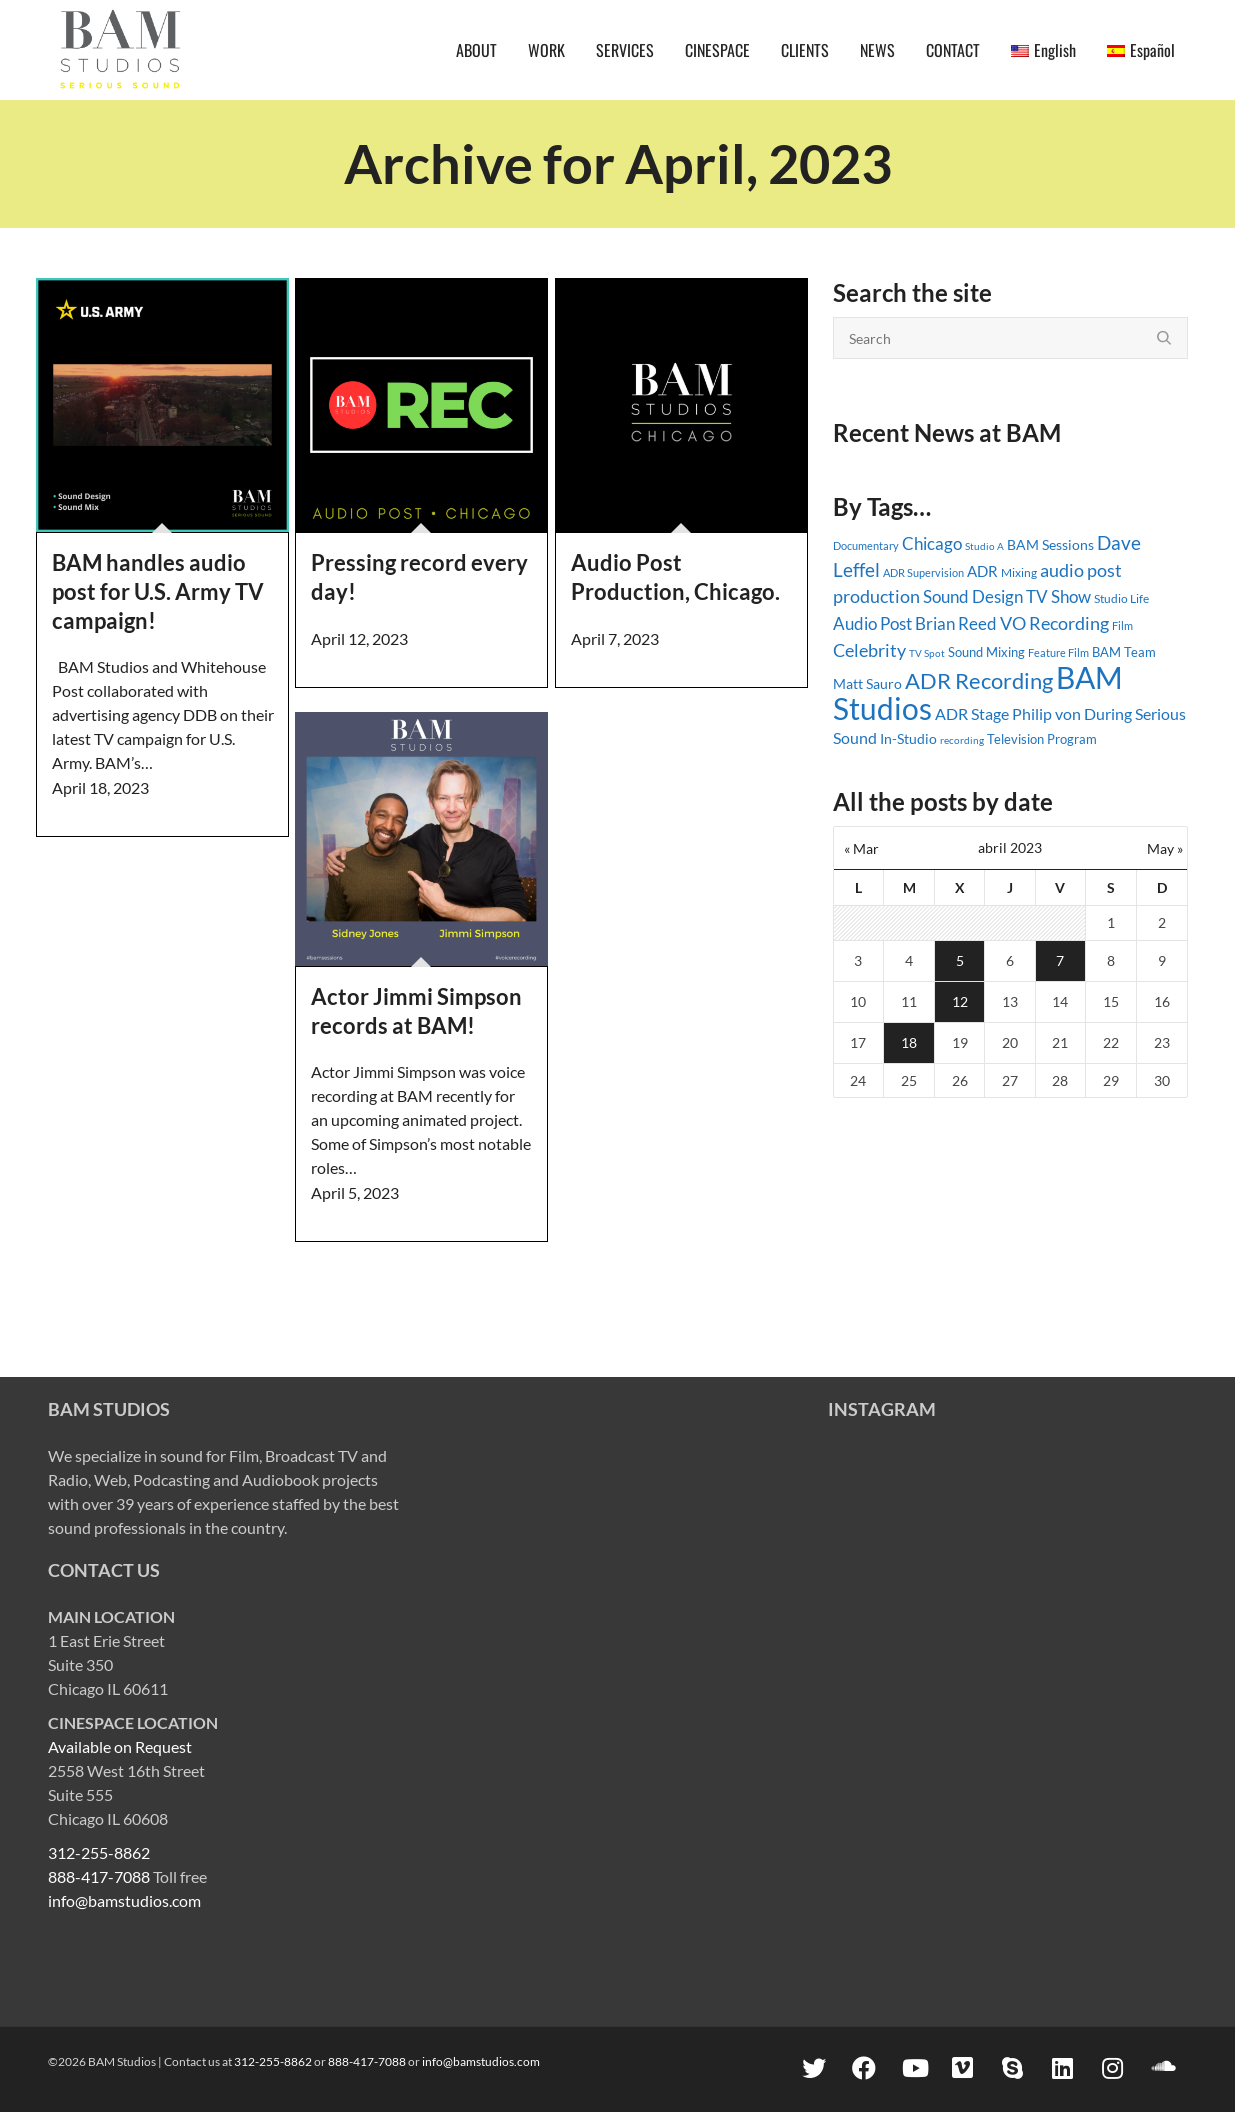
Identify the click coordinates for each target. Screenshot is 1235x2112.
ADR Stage (972, 713)
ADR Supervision (923, 572)
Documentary (866, 545)
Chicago (932, 543)
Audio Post (872, 623)
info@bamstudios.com (124, 1900)
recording (962, 740)
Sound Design (973, 596)
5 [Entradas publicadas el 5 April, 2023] (960, 960)
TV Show (1058, 596)
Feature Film (1058, 652)
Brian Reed (956, 623)
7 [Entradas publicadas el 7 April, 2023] (1060, 960)
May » (1165, 848)
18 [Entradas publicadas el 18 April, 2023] (909, 1042)
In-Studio (908, 738)
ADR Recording (979, 680)
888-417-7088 (99, 1876)
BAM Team (1124, 652)
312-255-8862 (99, 1852)
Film (1122, 626)
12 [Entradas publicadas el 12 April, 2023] (960, 1001)
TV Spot (927, 653)
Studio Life (1121, 598)
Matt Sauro (867, 683)
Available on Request (120, 1746)
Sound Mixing (986, 652)
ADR (982, 571)
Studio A (984, 546)
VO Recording (1054, 623)
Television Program (1042, 739)
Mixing (1019, 572)
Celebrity (869, 650)
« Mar (861, 848)
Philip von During (1072, 713)
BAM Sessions (1050, 545)
